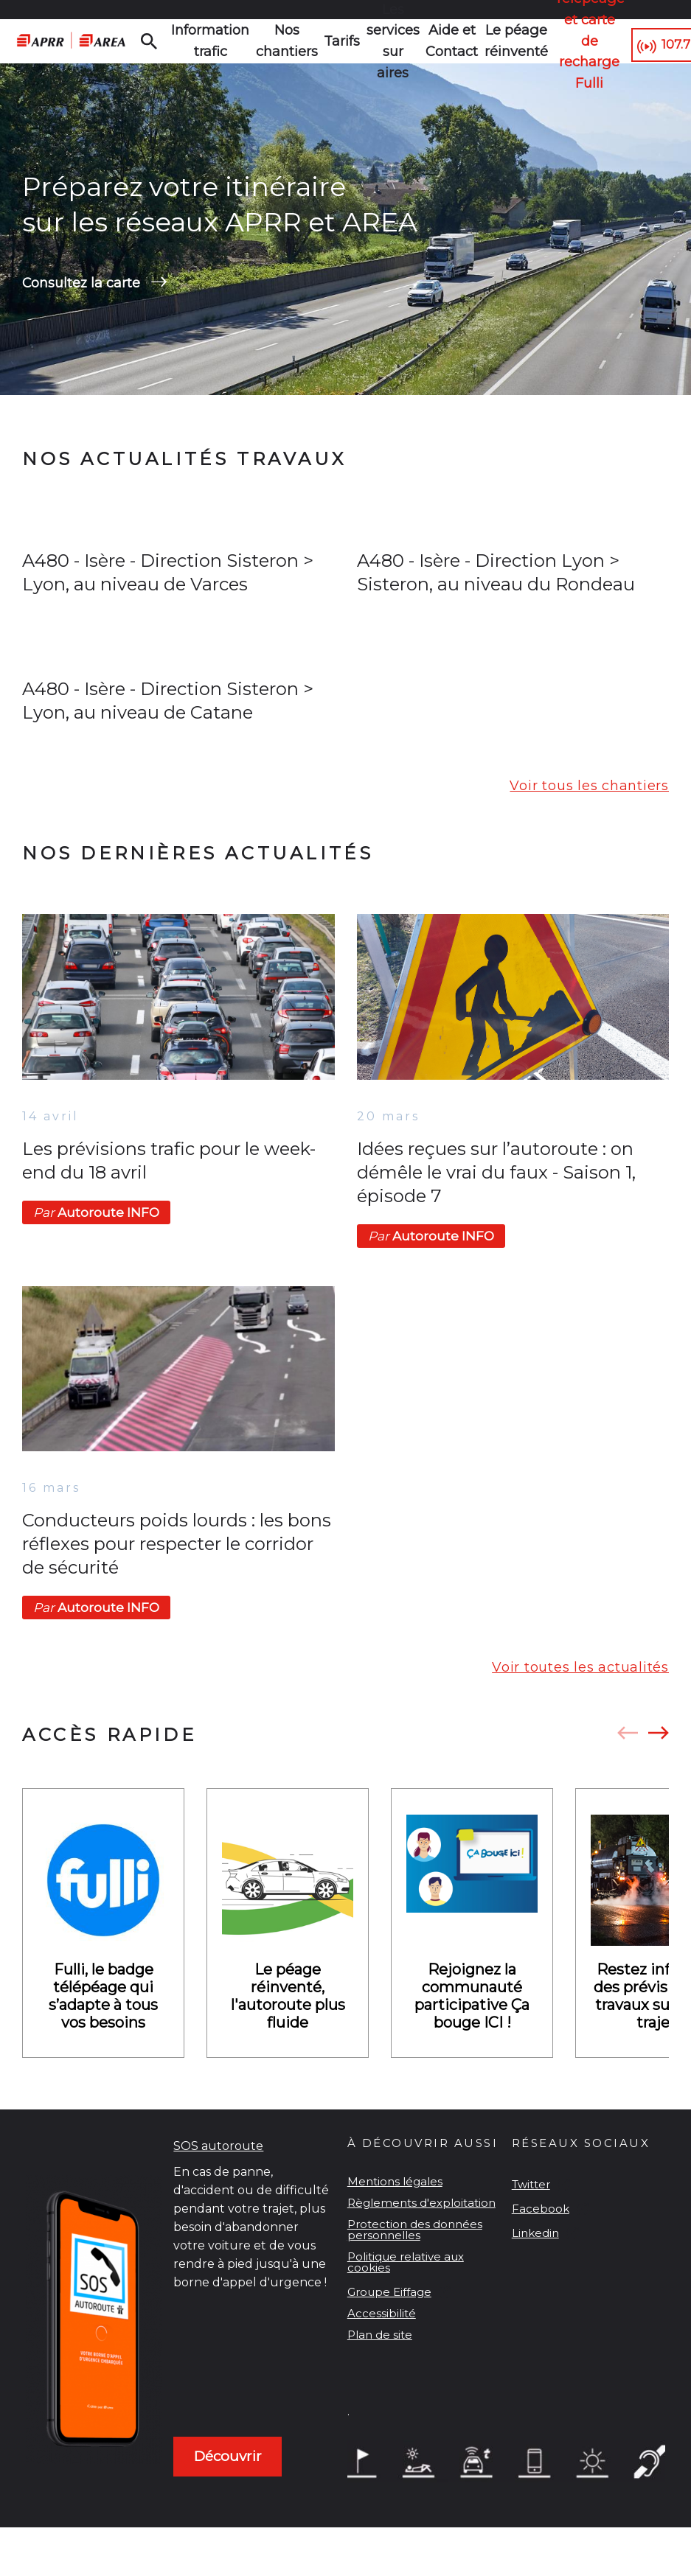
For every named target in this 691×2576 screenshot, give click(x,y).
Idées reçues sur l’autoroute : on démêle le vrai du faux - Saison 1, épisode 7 (496, 1212)
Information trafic (203, 41)
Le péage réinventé (474, 41)
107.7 (646, 42)
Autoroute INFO (96, 1252)
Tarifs (317, 41)
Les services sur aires (363, 41)
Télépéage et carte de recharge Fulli (547, 41)
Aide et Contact (417, 41)
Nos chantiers (268, 41)
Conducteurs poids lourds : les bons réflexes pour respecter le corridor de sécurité (176, 1583)
